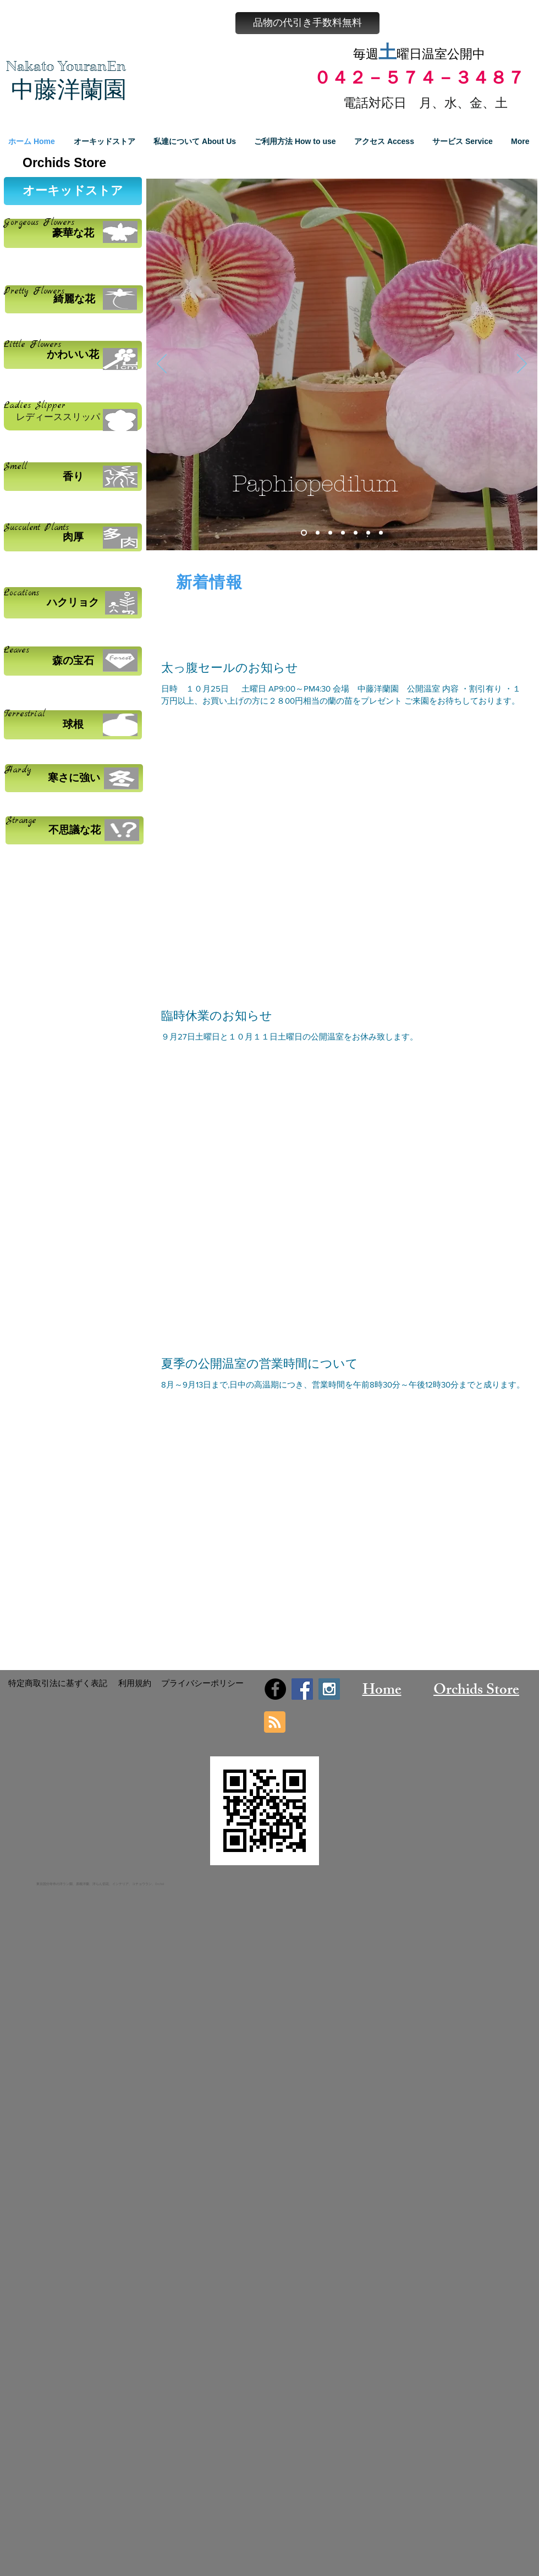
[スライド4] (343, 533)
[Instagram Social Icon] (329, 1689)
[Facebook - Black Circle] (275, 1689)
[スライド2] (318, 533)
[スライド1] (304, 533)
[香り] (73, 476)
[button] (307, 23)
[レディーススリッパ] (73, 416)
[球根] (73, 724)
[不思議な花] (75, 830)
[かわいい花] (73, 355)
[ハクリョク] (73, 602)
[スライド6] (368, 533)
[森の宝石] (73, 661)
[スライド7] (381, 533)
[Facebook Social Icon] (302, 1689)
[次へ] (522, 364)
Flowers (46, 291)
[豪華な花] (73, 233)
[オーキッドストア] (73, 191)
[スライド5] (356, 533)
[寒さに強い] (74, 778)
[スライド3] (330, 533)
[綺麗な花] (74, 299)
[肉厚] (73, 537)
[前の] (162, 364)
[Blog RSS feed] (274, 1722)
